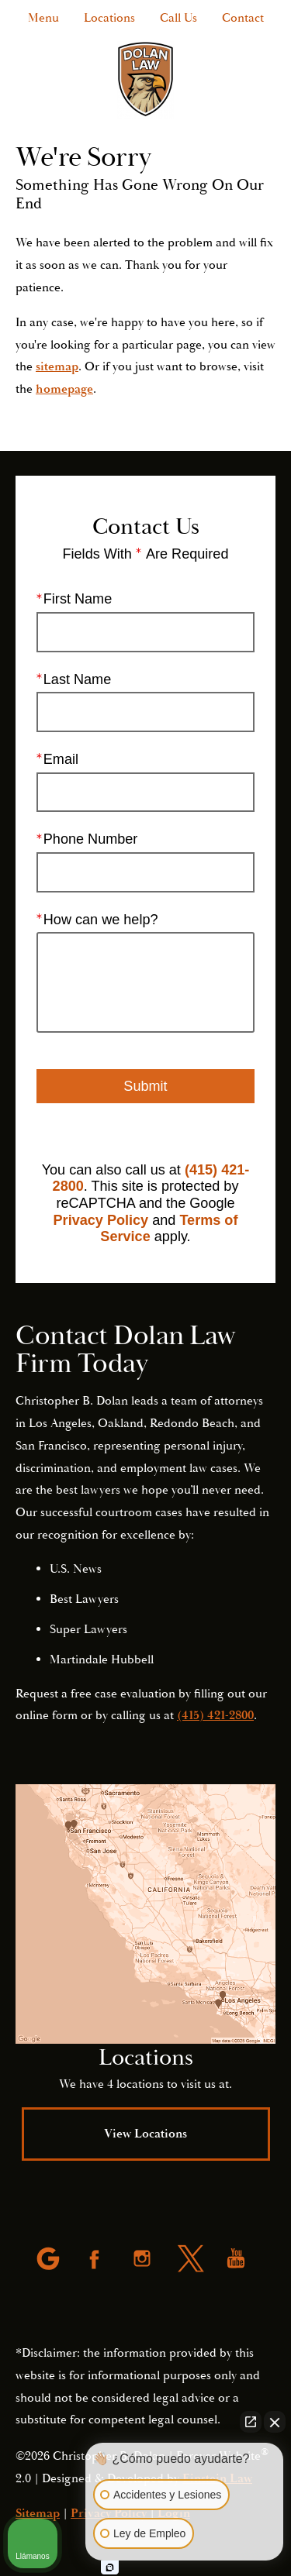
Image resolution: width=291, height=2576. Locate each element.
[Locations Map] (145, 1914)
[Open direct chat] (251, 2422)
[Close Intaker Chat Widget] (275, 2422)
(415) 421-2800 (215, 1715)
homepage (64, 389)
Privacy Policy (101, 1220)
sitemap (57, 366)
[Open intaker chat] (110, 2567)
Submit (145, 1086)
